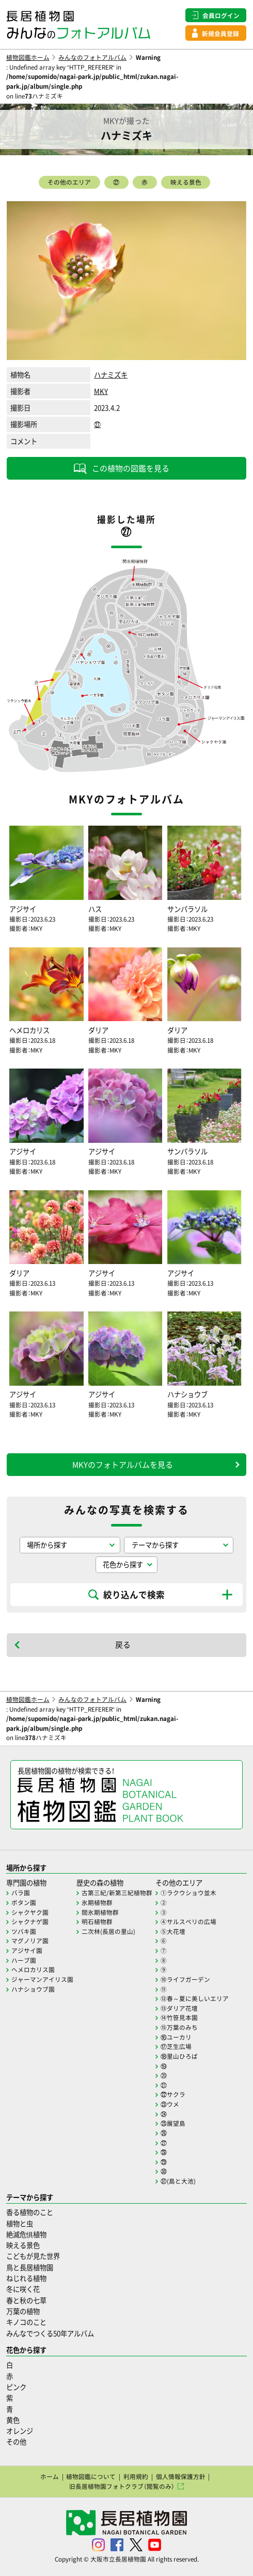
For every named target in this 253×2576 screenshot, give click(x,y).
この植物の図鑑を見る (130, 468)
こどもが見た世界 (33, 2256)
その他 (16, 2442)
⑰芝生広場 (176, 2046)
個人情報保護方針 (180, 2476)
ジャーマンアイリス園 (42, 1979)
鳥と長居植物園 (29, 2267)
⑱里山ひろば (179, 2056)
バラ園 (20, 1892)
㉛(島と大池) (178, 2181)
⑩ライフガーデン (185, 1979)
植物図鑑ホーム (28, 57)
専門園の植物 (26, 1883)
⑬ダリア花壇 (179, 2008)
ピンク (16, 2387)
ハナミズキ (111, 375)
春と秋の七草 (26, 2300)
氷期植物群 (97, 1902)
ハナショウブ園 (33, 1989)
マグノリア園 (30, 1940)
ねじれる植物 (26, 2278)
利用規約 (135, 2476)
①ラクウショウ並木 (188, 1892)
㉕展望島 (173, 2123)
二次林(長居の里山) (108, 1931)
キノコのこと (26, 2322)
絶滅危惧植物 (26, 2234)
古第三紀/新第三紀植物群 (117, 1892)
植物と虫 (19, 2223)
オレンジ (19, 2431)
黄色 (13, 2420)
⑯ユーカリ (176, 2037)
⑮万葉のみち (179, 2027)
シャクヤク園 (30, 1912)
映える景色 (185, 182)
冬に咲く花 (23, 2289)
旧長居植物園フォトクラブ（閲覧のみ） (122, 2486)
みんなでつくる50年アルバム (50, 2333)
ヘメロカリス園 (33, 1969)
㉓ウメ (170, 2104)
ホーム (49, 2476)
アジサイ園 (26, 1950)
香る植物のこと (29, 2212)
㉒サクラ (173, 2094)
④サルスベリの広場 (188, 1921)
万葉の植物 (23, 2311)
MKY (101, 391)
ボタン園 (23, 1902)
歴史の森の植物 (99, 1883)
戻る (123, 1644)
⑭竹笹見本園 (179, 2017)
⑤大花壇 (173, 1931)
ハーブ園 (23, 1960)
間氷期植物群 (100, 1912)
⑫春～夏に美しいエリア (195, 1998)
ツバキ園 (23, 1931)
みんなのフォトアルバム (92, 57)
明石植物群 (97, 1921)
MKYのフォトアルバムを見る (122, 1464)
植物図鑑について (91, 2476)
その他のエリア (69, 182)
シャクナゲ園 (30, 1921)
